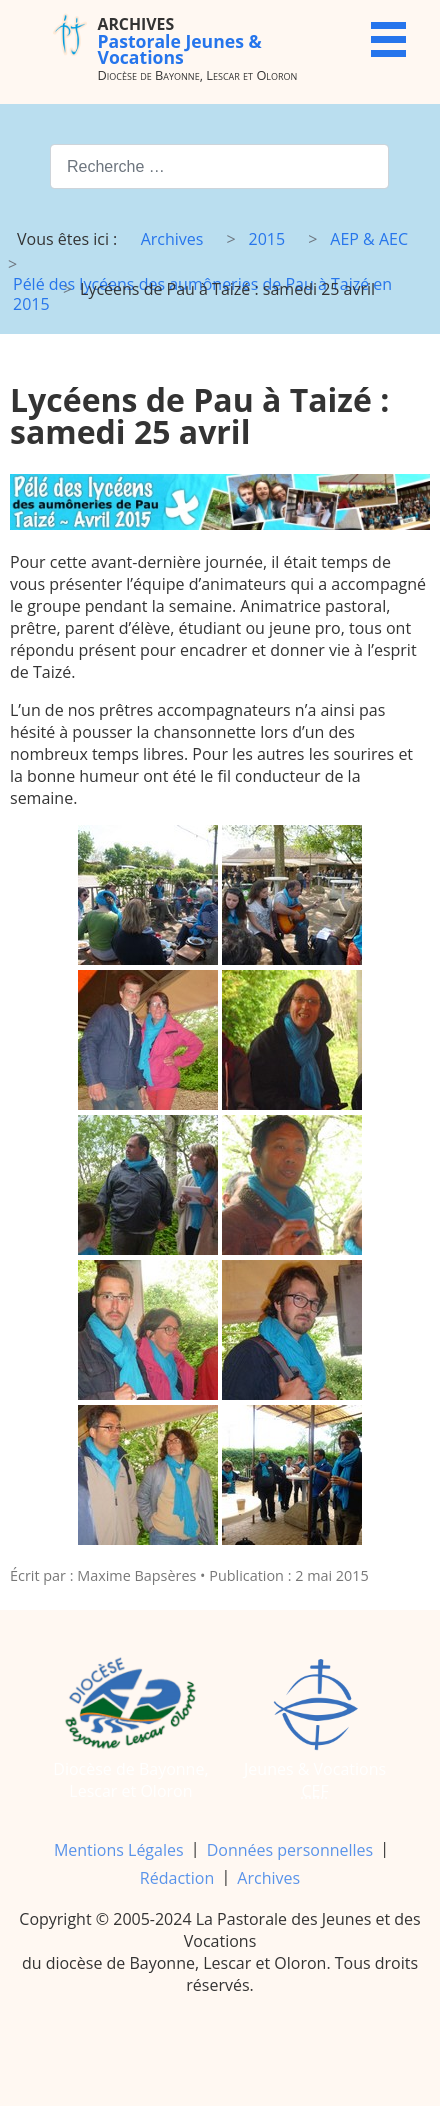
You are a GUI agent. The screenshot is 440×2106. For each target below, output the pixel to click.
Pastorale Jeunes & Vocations (180, 40)
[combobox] (219, 166)
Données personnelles (290, 1850)
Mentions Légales (119, 1850)
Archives (268, 1878)
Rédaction (177, 1878)
